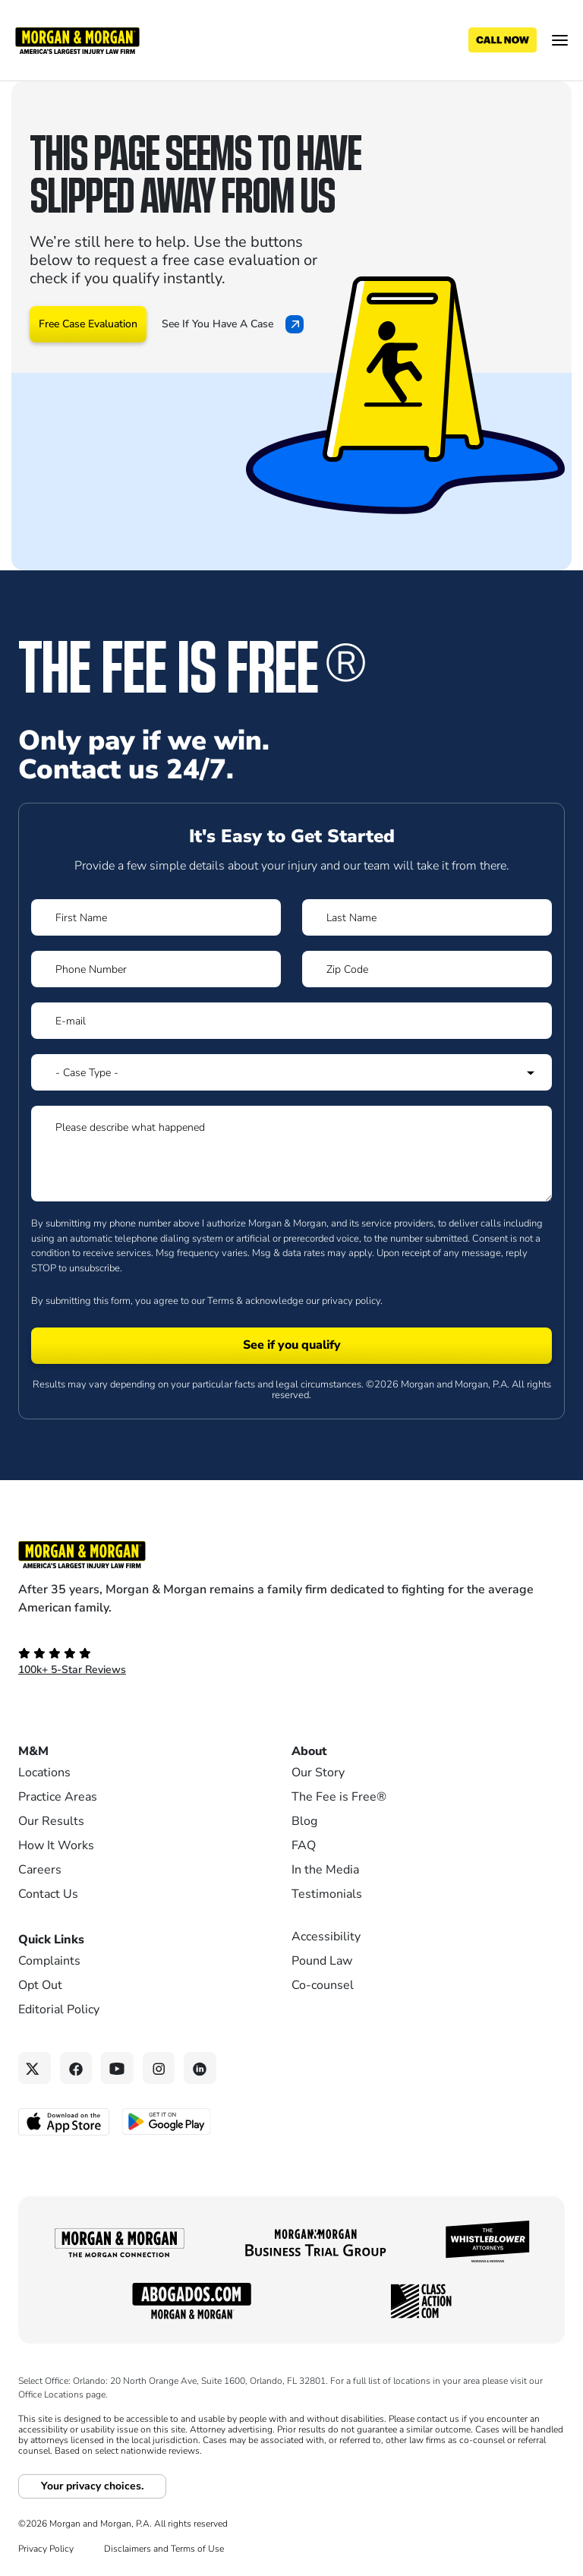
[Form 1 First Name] (156, 917)
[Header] (77, 39)
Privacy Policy (46, 2549)
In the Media (325, 1870)
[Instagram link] (159, 2068)
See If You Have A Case (233, 324)
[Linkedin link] (200, 2068)
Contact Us (48, 1894)
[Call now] (502, 40)
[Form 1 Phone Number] (156, 969)
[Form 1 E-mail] (291, 1020)
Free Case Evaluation (88, 324)
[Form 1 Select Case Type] (291, 1072)
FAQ (304, 1845)
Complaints (49, 1961)
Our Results (51, 1821)
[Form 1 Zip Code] (427, 969)
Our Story (318, 1772)
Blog (304, 1821)
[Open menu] (560, 40)
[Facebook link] (76, 2068)
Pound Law (322, 1961)
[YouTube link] (117, 2068)
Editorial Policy (58, 2009)
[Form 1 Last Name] (427, 917)
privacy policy (351, 1301)
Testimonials (327, 1894)
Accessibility (326, 1936)
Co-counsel (323, 1985)
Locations (44, 1772)
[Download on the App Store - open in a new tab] (65, 2121)
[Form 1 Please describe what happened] (291, 1153)
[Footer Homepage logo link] (291, 1554)
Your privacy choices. (92, 2486)
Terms (220, 1301)
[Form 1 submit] (291, 1345)
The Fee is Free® (339, 1797)
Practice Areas (57, 1797)
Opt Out (40, 1985)
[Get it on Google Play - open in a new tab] (167, 2120)
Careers (39, 1870)
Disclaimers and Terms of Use (164, 2549)
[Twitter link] (34, 2068)
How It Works (56, 1845)
